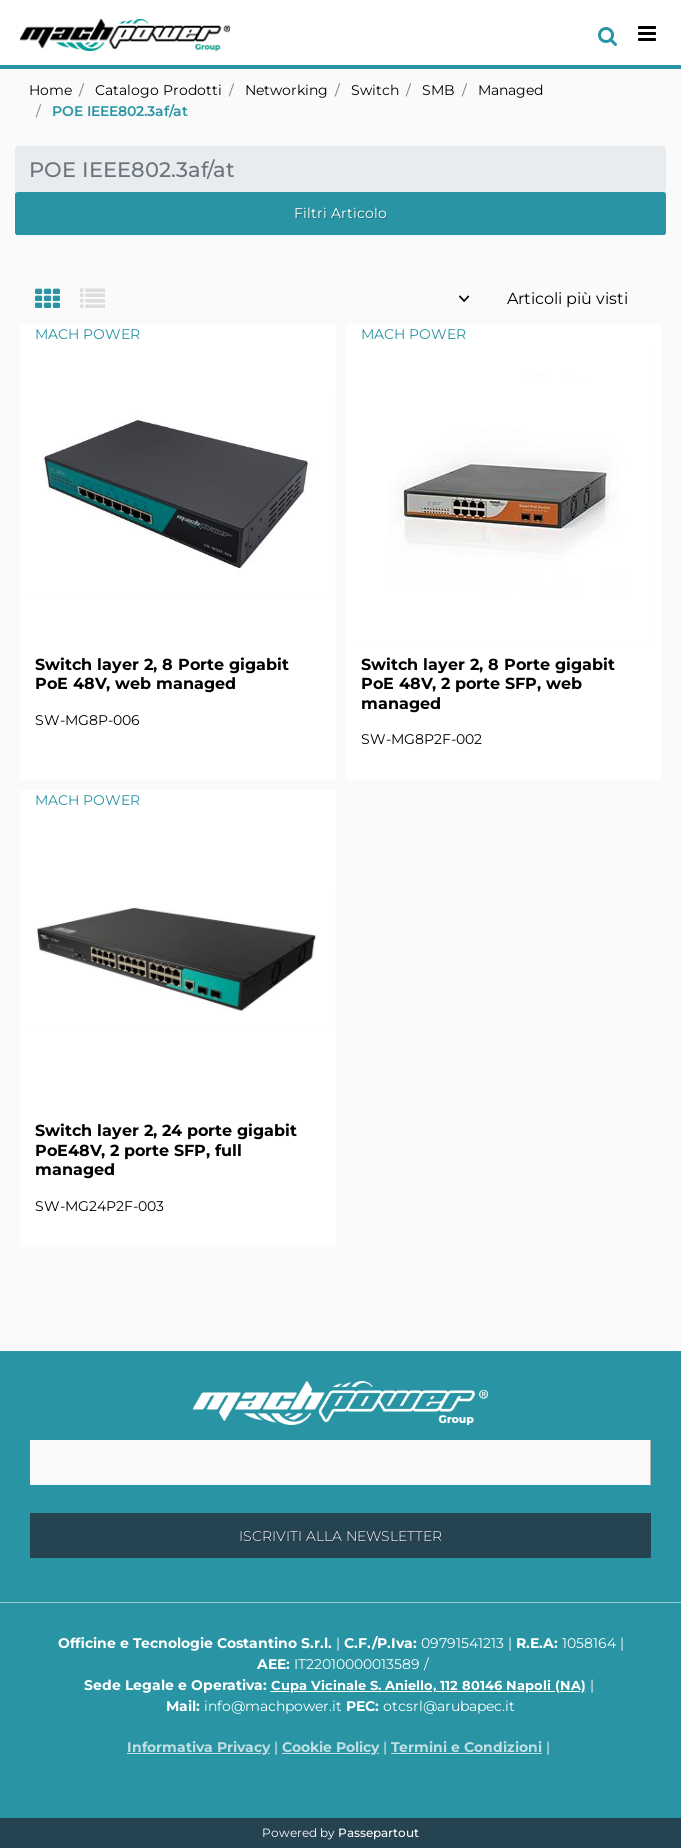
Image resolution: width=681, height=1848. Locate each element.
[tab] (57, 300)
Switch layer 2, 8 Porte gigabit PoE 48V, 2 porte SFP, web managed (488, 683)
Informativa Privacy (198, 1747)
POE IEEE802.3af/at (120, 111)
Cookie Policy (330, 1747)
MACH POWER (87, 334)
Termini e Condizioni (466, 1747)
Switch (375, 90)
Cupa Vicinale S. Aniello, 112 (428, 1685)
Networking (286, 90)
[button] (340, 1535)
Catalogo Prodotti (158, 90)
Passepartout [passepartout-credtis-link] (378, 1832)
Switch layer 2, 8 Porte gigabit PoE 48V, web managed (162, 674)
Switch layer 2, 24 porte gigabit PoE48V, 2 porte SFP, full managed (166, 1149)
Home (50, 90)
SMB (438, 90)
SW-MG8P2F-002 (421, 739)
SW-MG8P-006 (87, 720)
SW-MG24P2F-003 (99, 1206)
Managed (510, 90)
